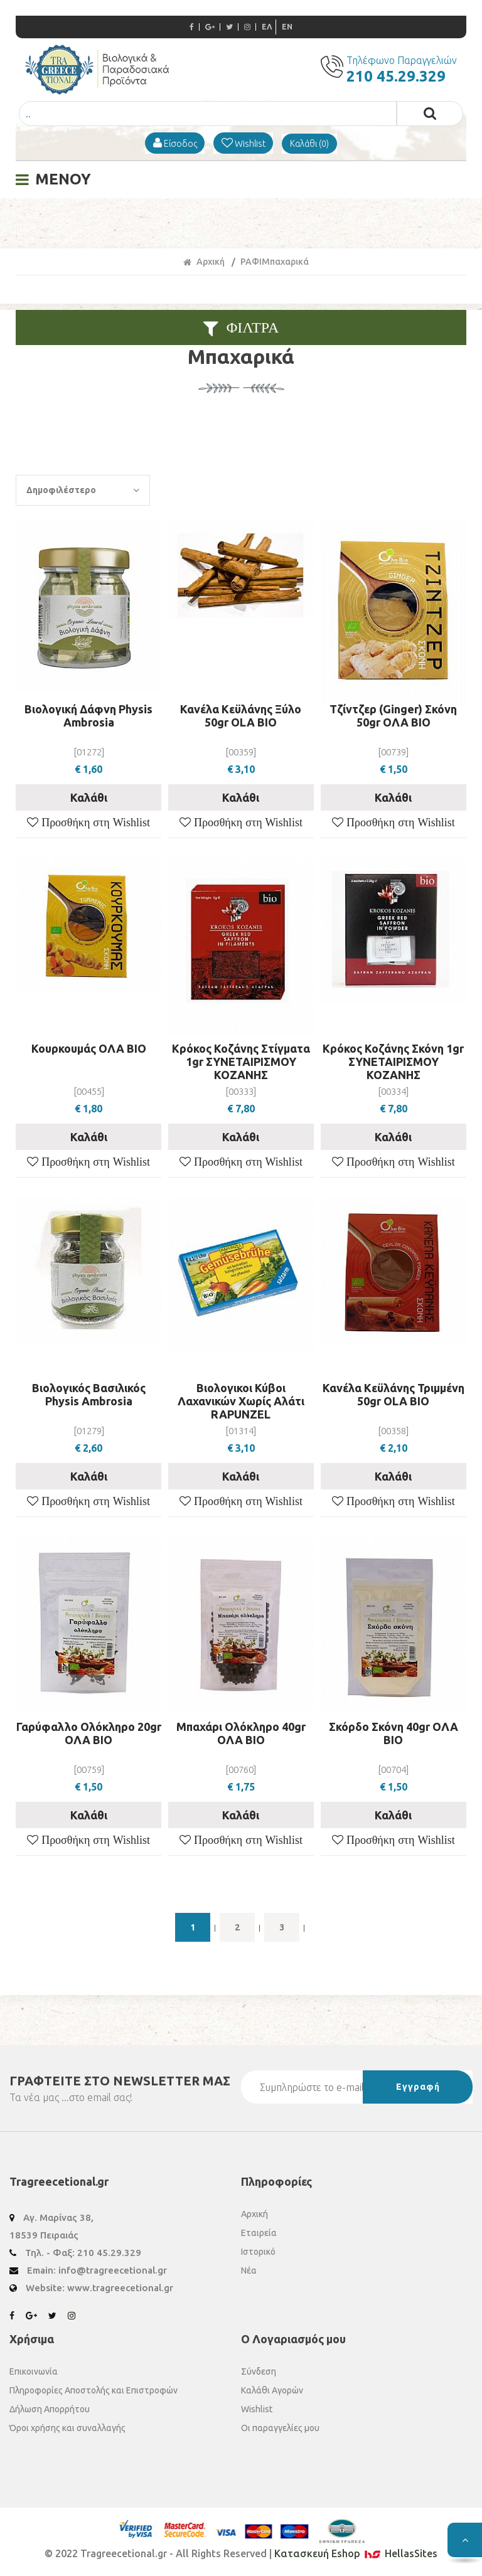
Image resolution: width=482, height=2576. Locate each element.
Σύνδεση (258, 2371)
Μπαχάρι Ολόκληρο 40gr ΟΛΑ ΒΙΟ (241, 1733)
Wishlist (256, 2409)
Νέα (249, 2270)
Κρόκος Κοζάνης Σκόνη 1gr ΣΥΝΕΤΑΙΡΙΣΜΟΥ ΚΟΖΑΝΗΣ (393, 1061)
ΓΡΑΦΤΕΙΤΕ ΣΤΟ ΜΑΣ (119, 2080)
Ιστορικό (258, 2252)
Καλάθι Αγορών (272, 2390)
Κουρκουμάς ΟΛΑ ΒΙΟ (88, 1048)
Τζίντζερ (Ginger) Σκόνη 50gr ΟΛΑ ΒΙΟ (393, 715)
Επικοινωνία (33, 2371)
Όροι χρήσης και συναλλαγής (67, 2428)
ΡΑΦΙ (251, 262)
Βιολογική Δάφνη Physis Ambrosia (88, 715)
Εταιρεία (259, 2233)
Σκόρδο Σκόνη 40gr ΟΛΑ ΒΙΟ (393, 1733)
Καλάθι (88, 797)
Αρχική (204, 262)
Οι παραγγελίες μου (280, 2428)
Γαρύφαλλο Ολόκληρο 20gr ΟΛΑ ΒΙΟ (88, 1733)
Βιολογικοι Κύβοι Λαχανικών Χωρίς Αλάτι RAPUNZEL (241, 1400)
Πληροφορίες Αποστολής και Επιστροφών (93, 2390)
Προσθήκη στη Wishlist (94, 822)
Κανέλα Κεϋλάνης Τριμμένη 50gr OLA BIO (393, 1394)
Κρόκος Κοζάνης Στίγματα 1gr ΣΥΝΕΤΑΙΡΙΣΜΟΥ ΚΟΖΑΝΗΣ (241, 1061)
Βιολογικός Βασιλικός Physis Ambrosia (89, 1394)
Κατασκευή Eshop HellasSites (355, 2553)
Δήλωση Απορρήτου (49, 2409)
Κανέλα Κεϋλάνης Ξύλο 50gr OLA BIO (240, 715)
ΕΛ (267, 27)
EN (287, 27)
